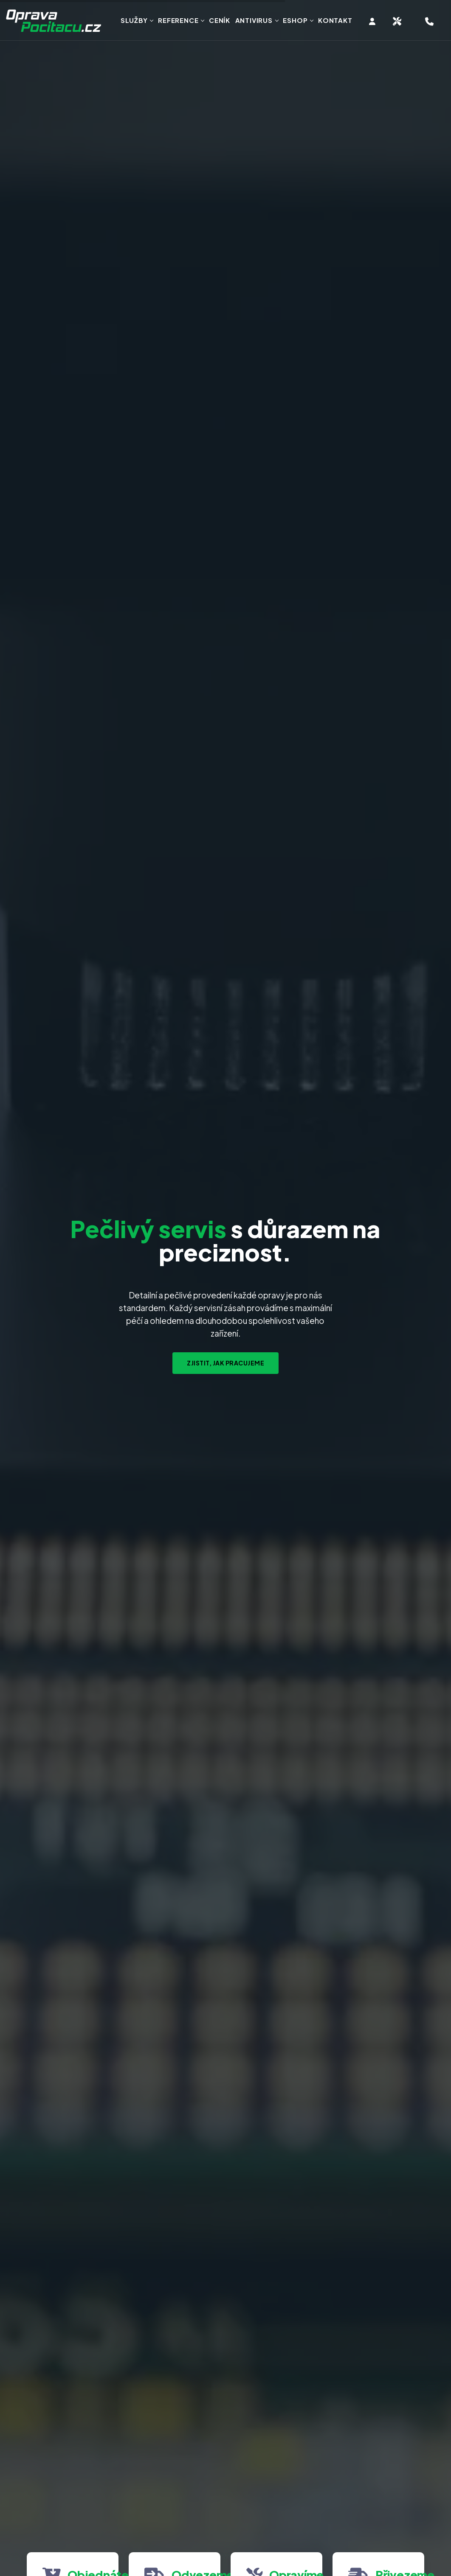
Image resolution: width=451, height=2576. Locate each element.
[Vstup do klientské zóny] (372, 21)
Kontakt (335, 20)
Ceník (219, 20)
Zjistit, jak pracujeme (225, 1363)
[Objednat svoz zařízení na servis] (397, 21)
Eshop (295, 20)
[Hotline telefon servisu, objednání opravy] (429, 21)
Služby (134, 20)
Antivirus (254, 20)
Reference (178, 20)
